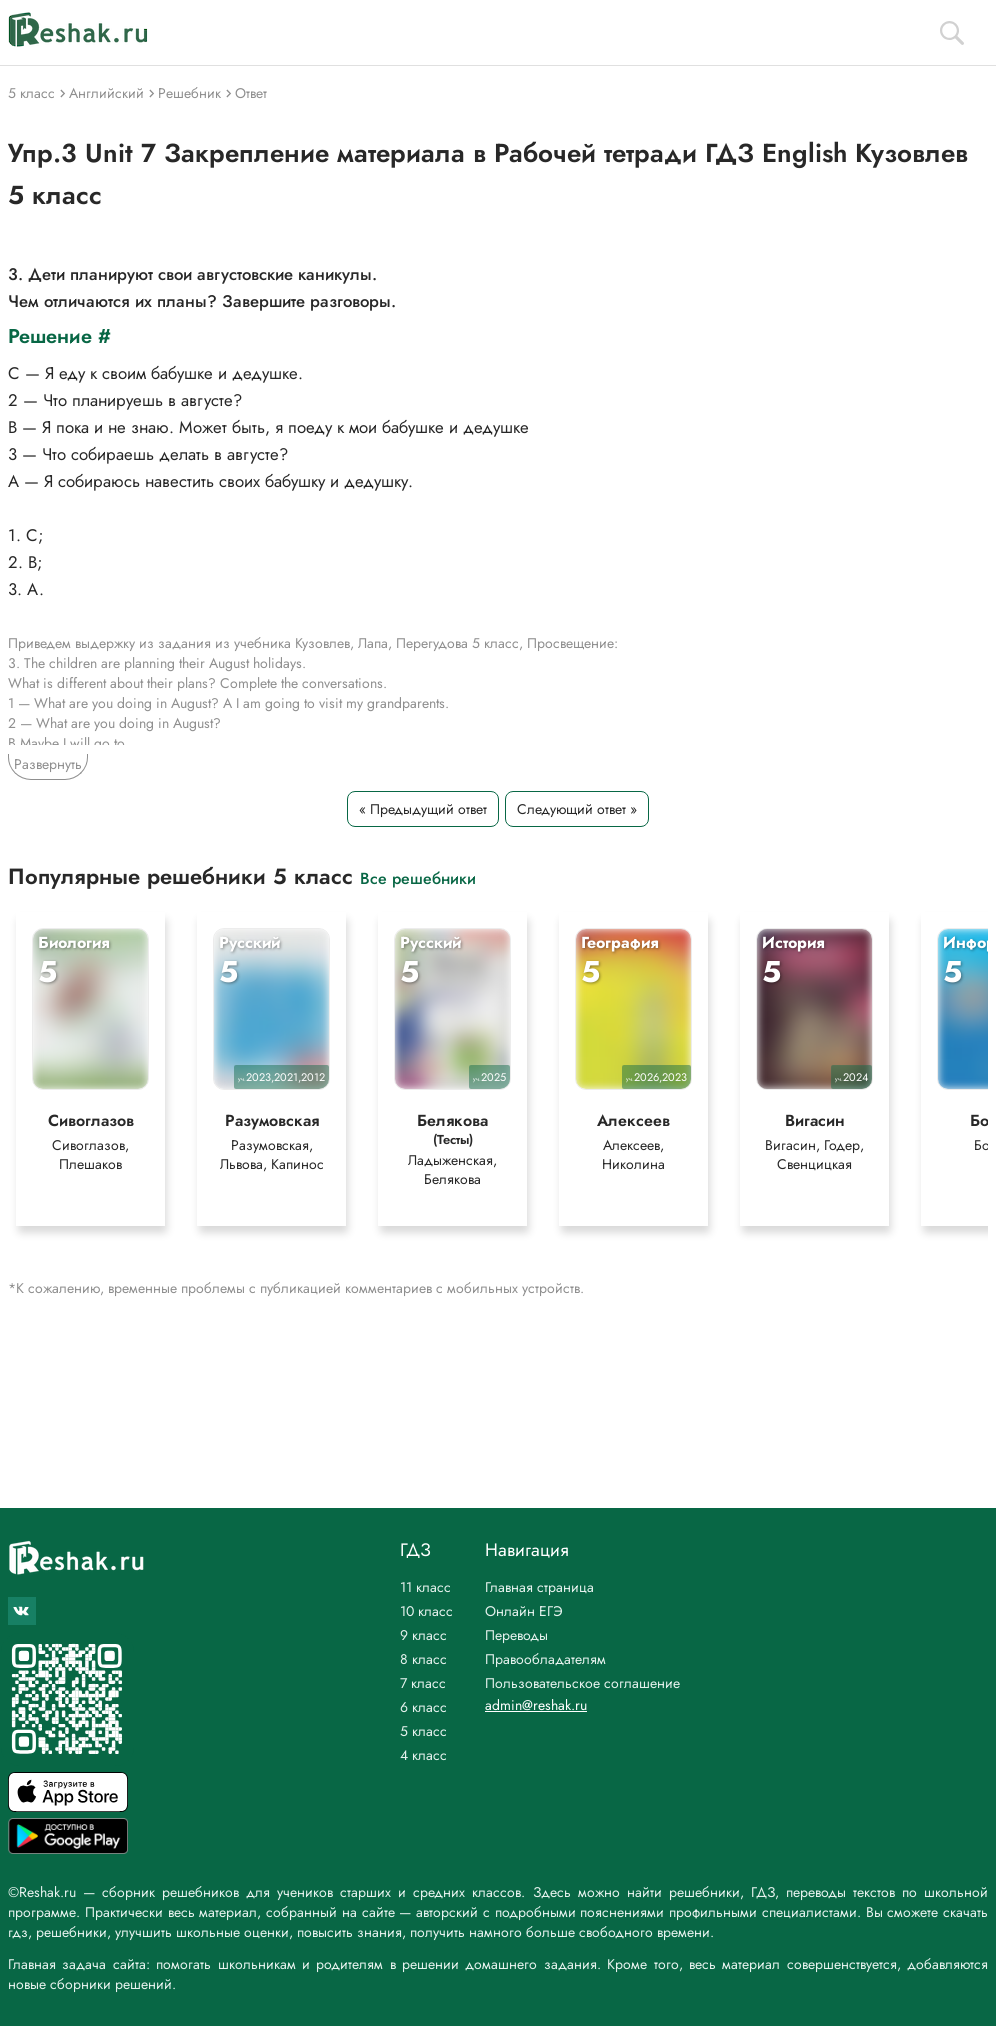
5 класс (423, 1731)
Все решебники (418, 877)
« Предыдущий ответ (423, 809)
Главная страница (539, 1587)
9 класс (423, 1635)
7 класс (423, 1683)
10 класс (426, 1611)
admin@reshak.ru (536, 1705)
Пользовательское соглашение (582, 1683)
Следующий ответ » (577, 809)
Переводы (516, 1635)
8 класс (423, 1659)
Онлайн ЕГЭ (524, 1611)
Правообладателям (545, 1659)
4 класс (423, 1755)
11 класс (425, 1587)
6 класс (423, 1707)
